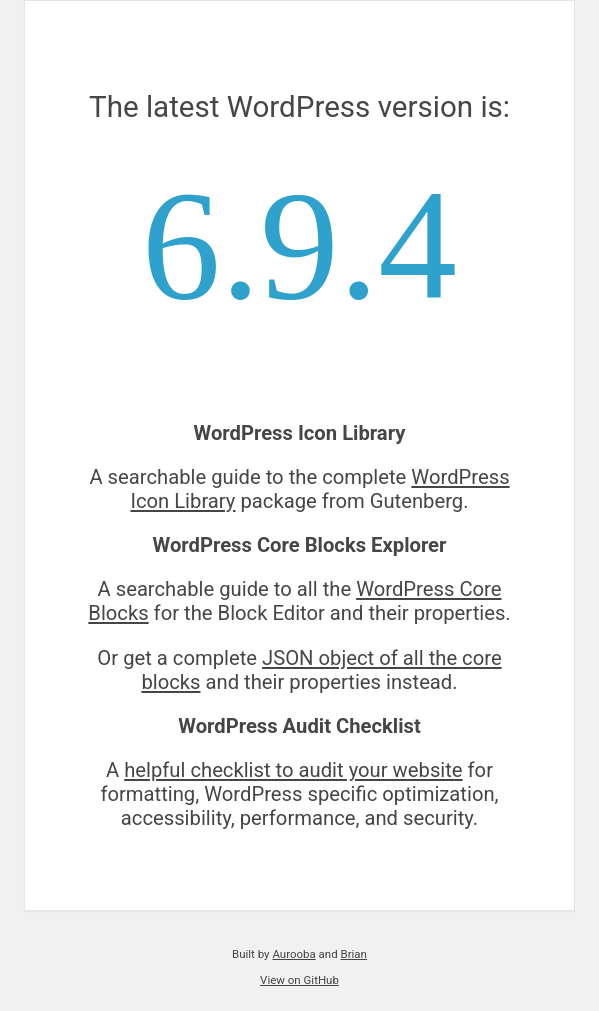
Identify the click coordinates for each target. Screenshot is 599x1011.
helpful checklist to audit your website (293, 770)
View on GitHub (299, 980)
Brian (354, 954)
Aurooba (293, 954)
